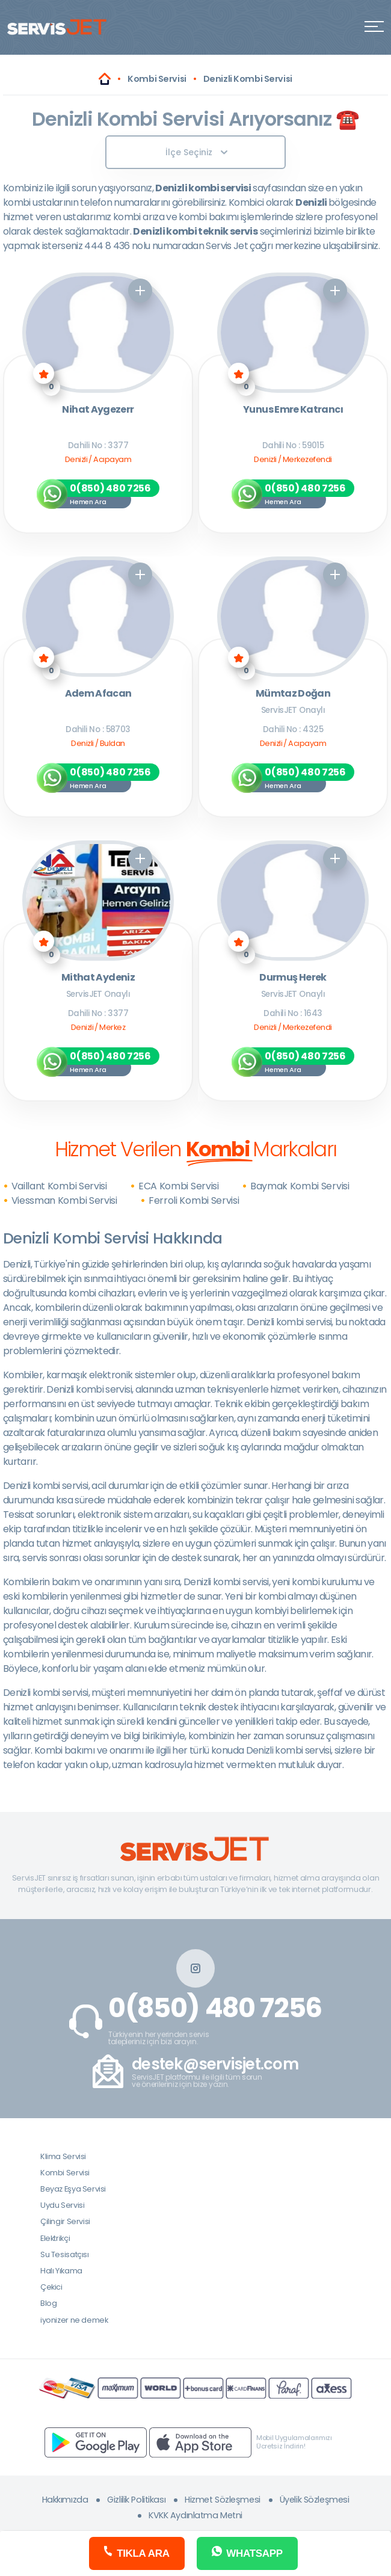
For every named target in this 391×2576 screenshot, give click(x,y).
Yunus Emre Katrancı (293, 410)
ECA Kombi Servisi (178, 1186)
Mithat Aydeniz (98, 978)
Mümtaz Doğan (293, 694)
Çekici (51, 2287)
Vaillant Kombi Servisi (59, 1186)
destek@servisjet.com (215, 2064)
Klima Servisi (63, 2156)
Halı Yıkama (61, 2271)
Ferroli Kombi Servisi (194, 1200)
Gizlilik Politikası (136, 2500)
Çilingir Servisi (65, 2221)
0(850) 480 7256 (215, 2008)
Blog (48, 2303)
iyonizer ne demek (74, 2320)
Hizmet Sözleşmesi (222, 2500)
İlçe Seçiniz (196, 152)
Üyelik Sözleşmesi (314, 2500)
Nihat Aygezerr (98, 410)
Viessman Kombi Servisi (64, 1200)
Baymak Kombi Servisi (299, 1186)
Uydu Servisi (62, 2205)
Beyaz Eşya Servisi (73, 2189)
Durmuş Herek (292, 978)
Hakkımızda (65, 2500)
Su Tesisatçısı (64, 2254)
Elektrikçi (55, 2238)
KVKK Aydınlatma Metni (195, 2515)
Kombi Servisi (65, 2173)
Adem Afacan (98, 694)
